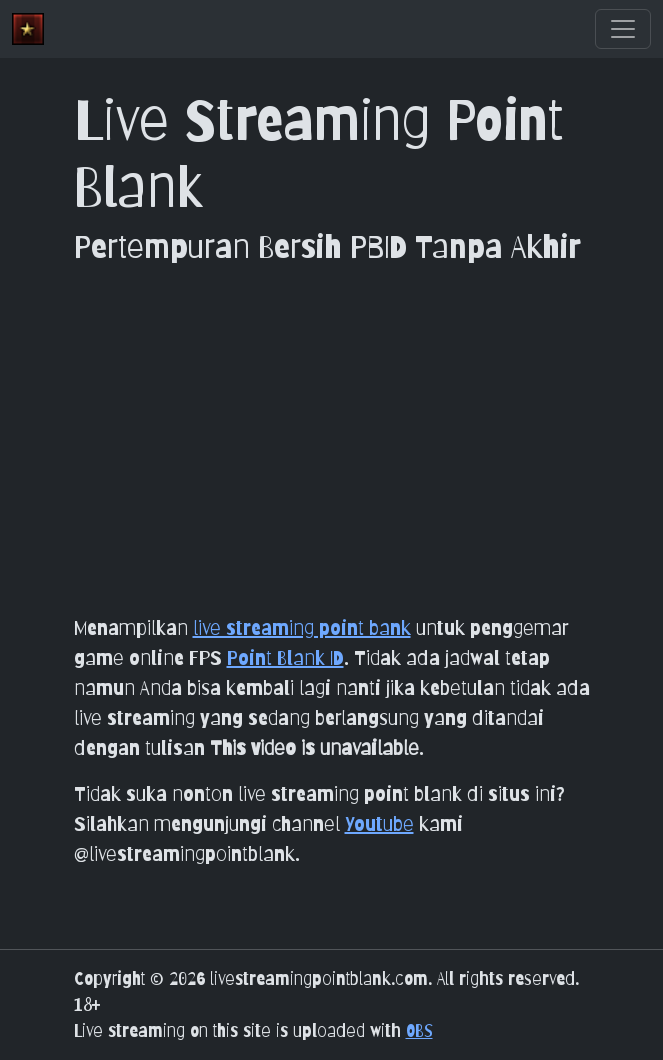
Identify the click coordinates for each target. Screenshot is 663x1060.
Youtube (379, 824)
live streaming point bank (302, 628)
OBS (419, 1030)
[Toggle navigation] (623, 29)
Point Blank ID (285, 658)
